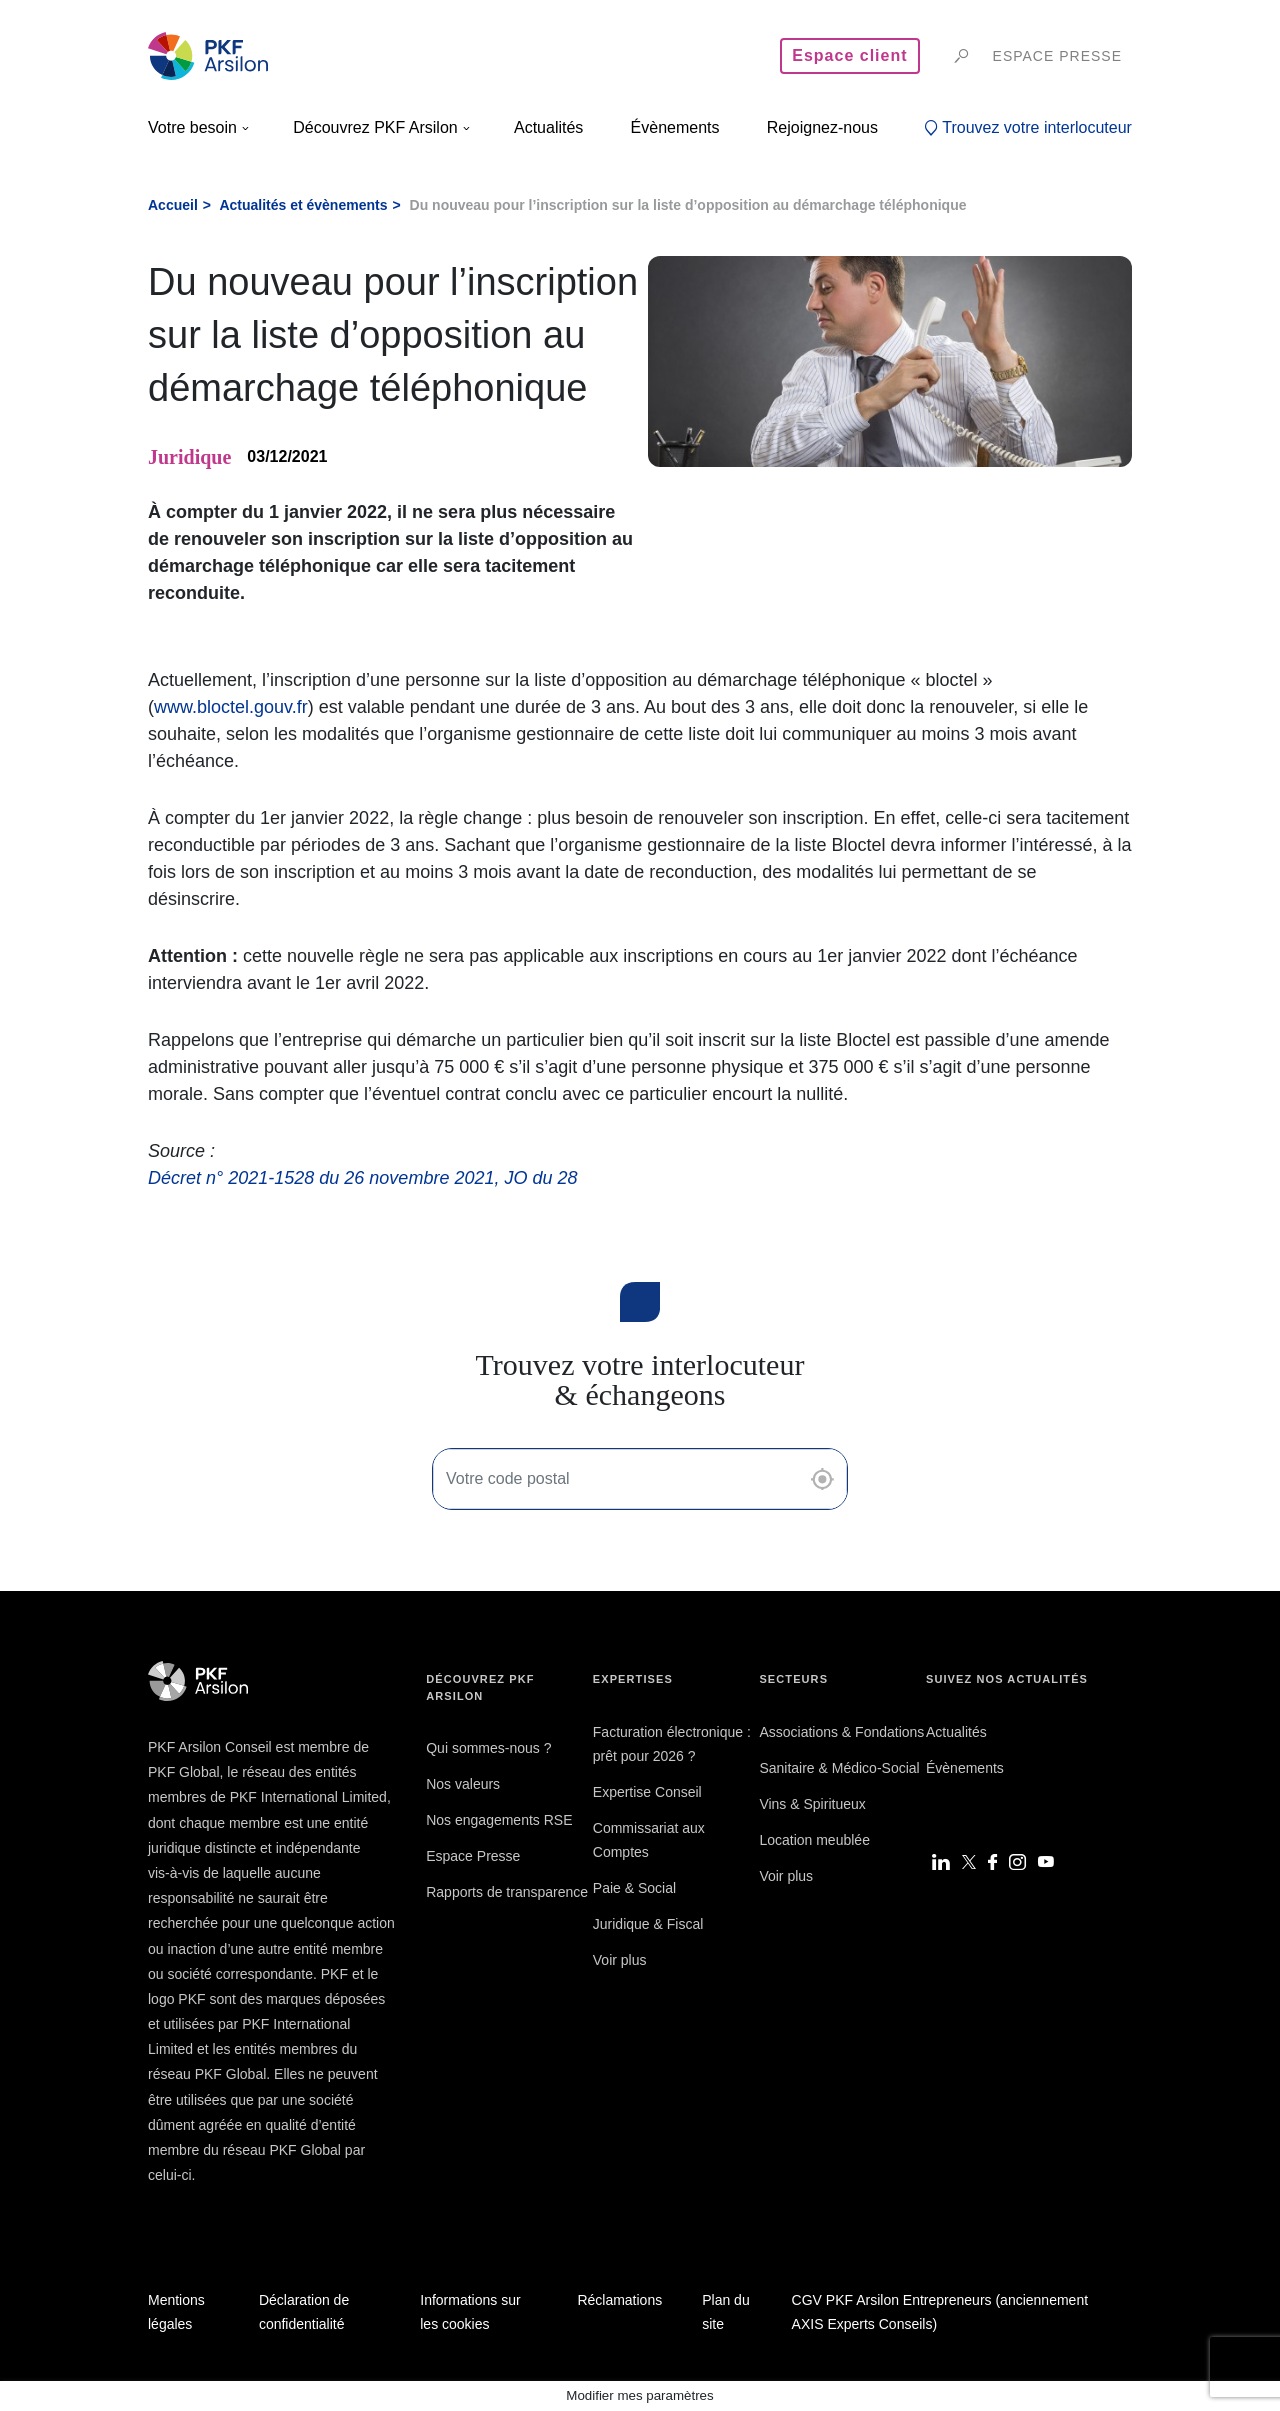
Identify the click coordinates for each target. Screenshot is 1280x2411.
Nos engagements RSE (499, 1820)
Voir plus (620, 1960)
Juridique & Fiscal (648, 1924)
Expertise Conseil (647, 1792)
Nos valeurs (463, 1784)
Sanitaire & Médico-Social (839, 1768)
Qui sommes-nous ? (488, 1748)
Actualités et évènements (303, 205)
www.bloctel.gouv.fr (231, 707)
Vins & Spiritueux (812, 1804)
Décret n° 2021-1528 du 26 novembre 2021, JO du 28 (363, 1178)
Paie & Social (634, 1888)
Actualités (956, 1732)
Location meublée (814, 1840)
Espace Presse (473, 1856)
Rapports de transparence (507, 1892)
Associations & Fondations (841, 1732)
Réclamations (619, 2300)
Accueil (173, 205)
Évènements (965, 1768)
